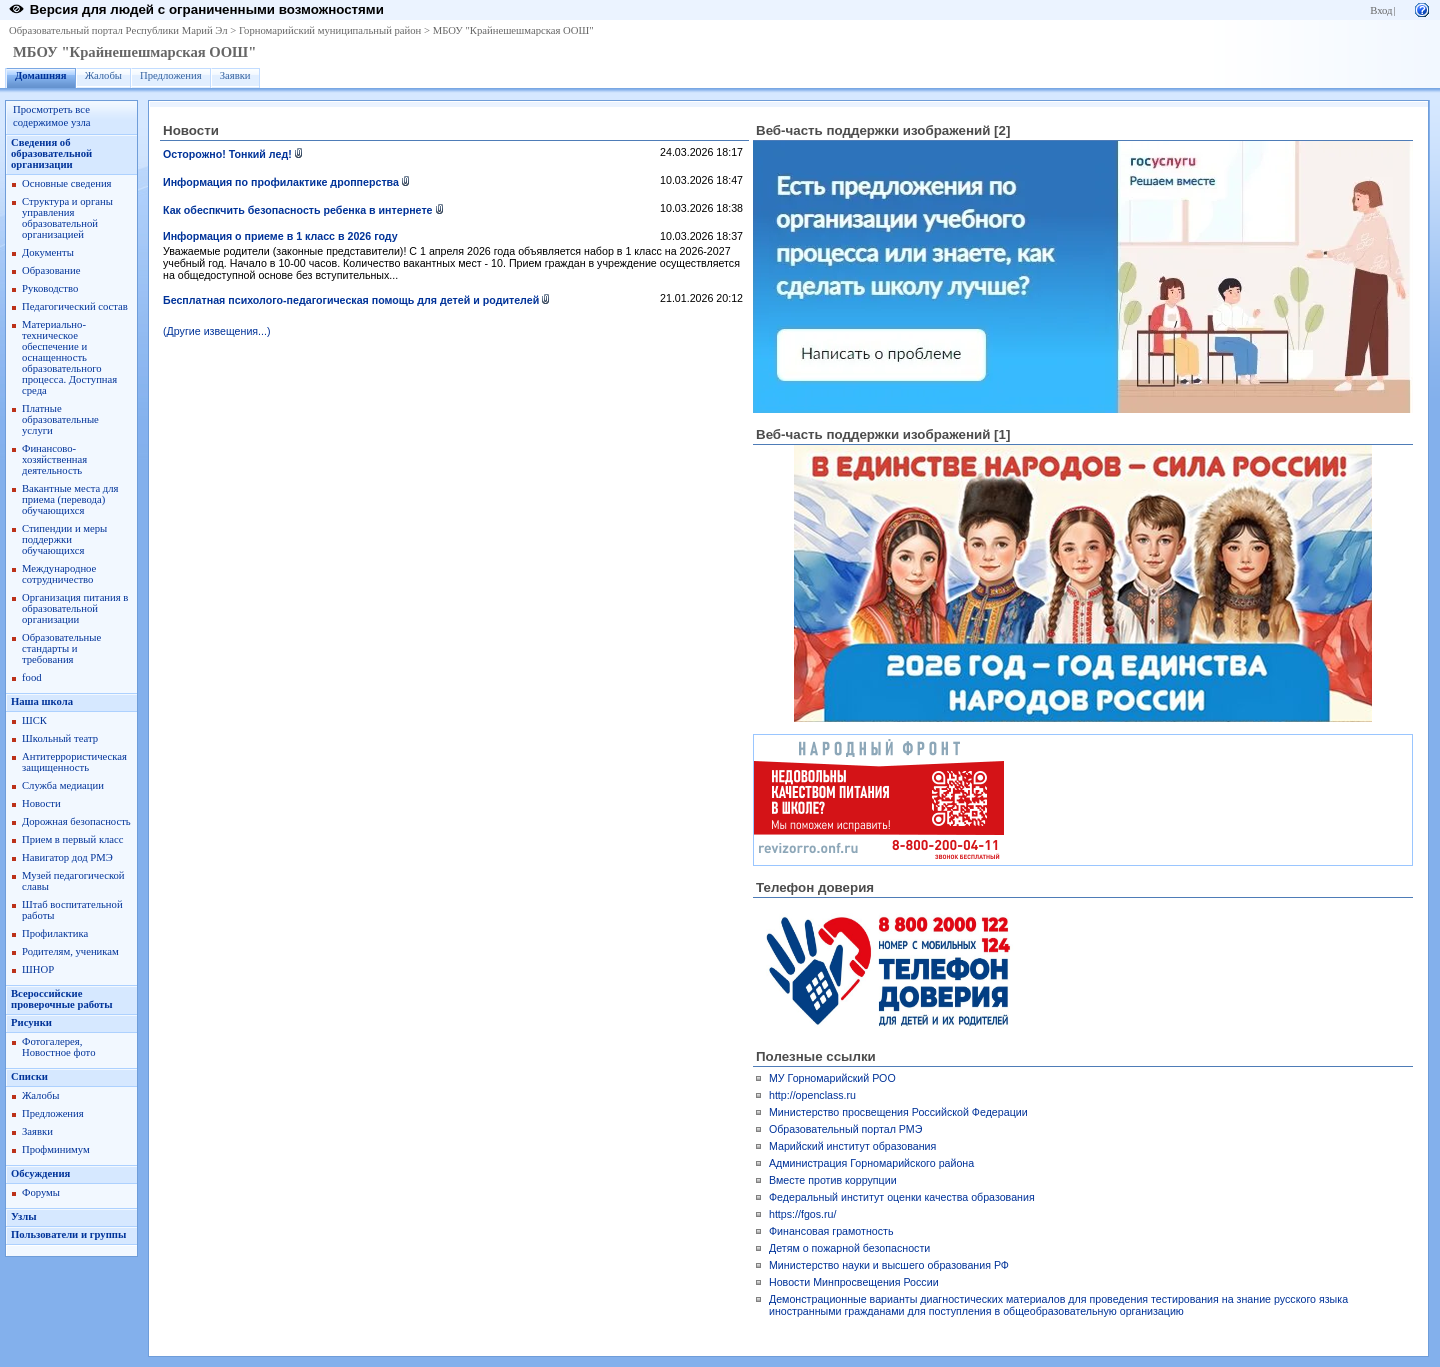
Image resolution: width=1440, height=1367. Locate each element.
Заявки (235, 75)
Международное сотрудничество (59, 574)
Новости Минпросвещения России (854, 1282)
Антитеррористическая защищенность (74, 762)
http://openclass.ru (812, 1095)
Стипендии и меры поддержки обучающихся (64, 539)
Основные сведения (67, 183)
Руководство (50, 288)
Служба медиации (63, 785)
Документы (48, 252)
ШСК (34, 720)
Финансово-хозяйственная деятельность (54, 459)
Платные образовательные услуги (60, 419)
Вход (1381, 10)
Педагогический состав (75, 306)
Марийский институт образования (852, 1146)
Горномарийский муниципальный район (330, 30)
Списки (29, 1076)
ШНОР (38, 969)
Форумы (41, 1192)
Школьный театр (60, 738)
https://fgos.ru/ (803, 1214)
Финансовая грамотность (831, 1231)
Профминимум (56, 1149)
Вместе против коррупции (833, 1180)
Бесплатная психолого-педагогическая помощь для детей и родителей (351, 300)
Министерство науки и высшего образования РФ (889, 1265)
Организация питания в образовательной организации (75, 608)
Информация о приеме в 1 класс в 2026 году (280, 236)
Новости (41, 803)
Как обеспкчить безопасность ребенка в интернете (298, 210)
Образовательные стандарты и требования (61, 648)
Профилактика (55, 933)
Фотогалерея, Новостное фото (58, 1047)
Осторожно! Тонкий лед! (227, 154)
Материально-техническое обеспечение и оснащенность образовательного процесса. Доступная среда (69, 357)
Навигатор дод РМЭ (67, 857)
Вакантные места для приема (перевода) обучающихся (70, 499)
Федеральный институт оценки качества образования (902, 1197)
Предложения (171, 75)
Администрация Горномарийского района (871, 1163)
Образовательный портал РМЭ (845, 1129)
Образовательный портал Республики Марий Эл (118, 30)
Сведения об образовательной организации (51, 153)
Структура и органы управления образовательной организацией (67, 218)
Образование (51, 270)
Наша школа (42, 701)
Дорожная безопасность (76, 821)
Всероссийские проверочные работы (62, 999)
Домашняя (41, 75)
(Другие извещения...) (217, 331)
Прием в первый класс (73, 839)
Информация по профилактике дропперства (281, 182)
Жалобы (103, 75)
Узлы (24, 1216)
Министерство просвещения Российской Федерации (898, 1112)
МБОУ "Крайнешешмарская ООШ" (513, 30)
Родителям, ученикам (70, 951)
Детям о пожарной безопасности (849, 1248)
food (32, 677)
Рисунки (31, 1022)
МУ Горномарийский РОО (832, 1078)
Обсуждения (40, 1173)
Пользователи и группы (68, 1234)
